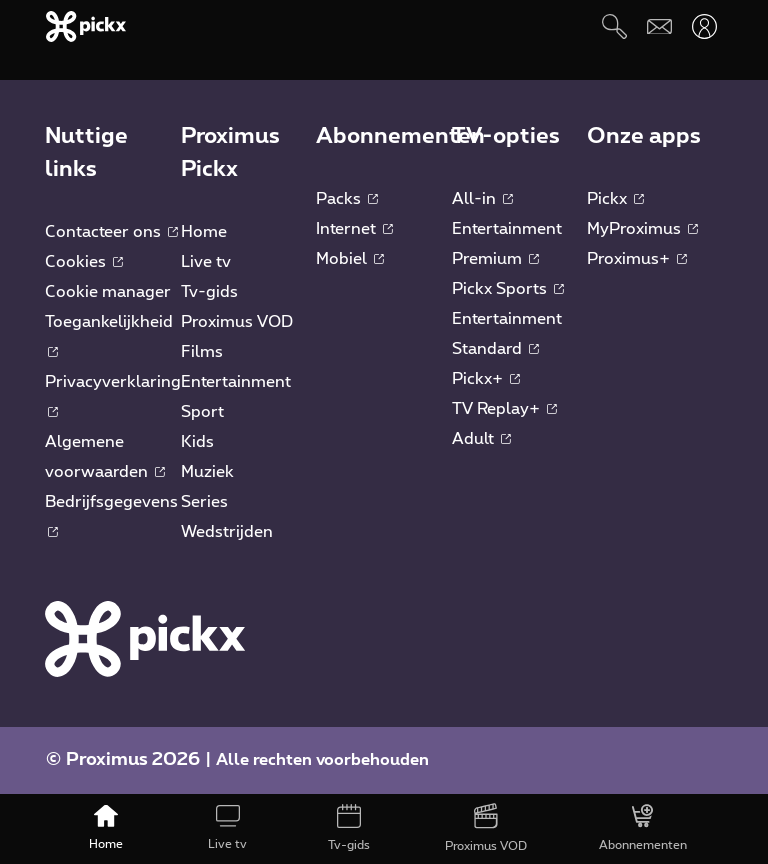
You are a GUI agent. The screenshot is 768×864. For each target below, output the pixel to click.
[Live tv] (227, 829)
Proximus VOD (237, 322)
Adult (481, 439)
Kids (197, 442)
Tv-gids (209, 292)
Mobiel (350, 259)
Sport (202, 412)
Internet (354, 229)
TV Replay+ (504, 409)
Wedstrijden (227, 532)
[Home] (106, 829)
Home (204, 232)
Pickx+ (486, 379)
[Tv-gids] (348, 829)
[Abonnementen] (642, 829)
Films (202, 352)
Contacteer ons (111, 232)
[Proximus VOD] (486, 829)
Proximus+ (637, 259)
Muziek (207, 472)
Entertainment (236, 382)
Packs (347, 199)
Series (204, 502)
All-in (482, 199)
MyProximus (642, 229)
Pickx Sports (508, 289)
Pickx (615, 199)
